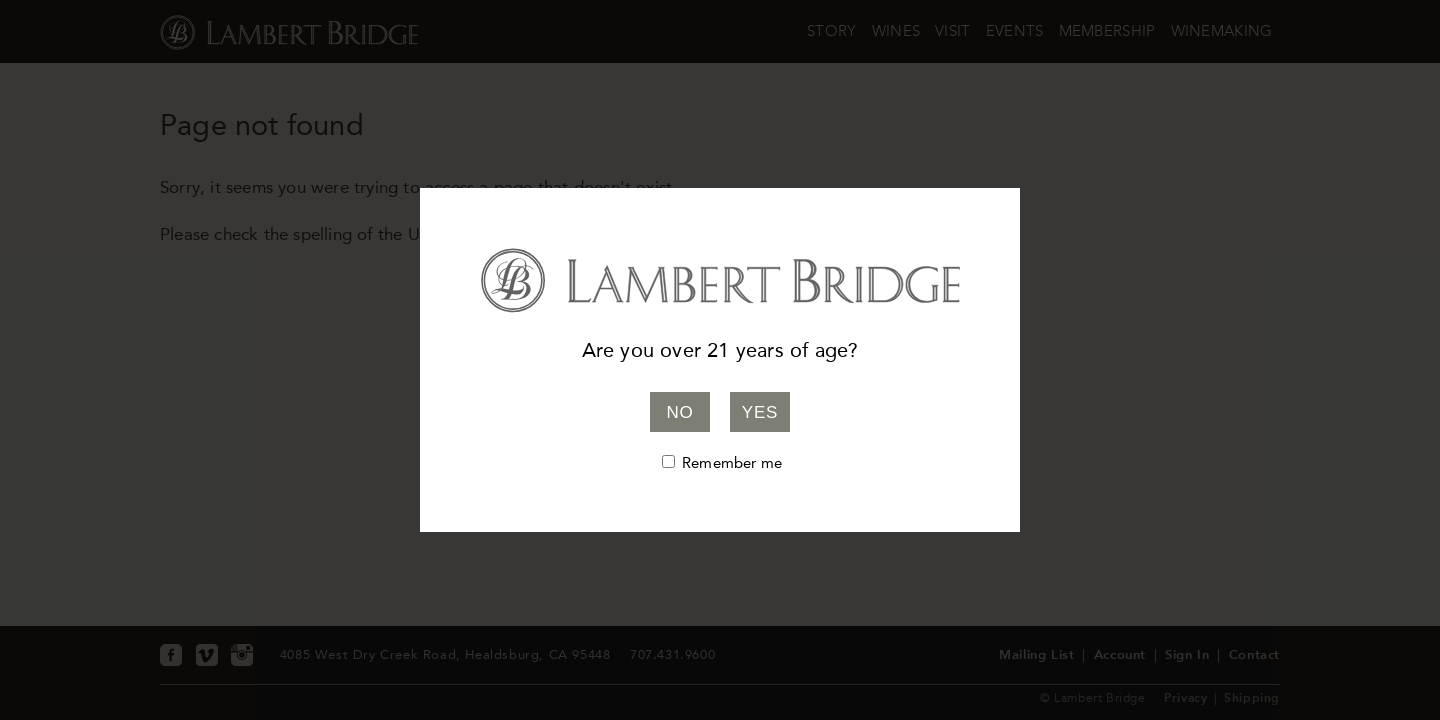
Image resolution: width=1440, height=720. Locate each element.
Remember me (732, 463)
